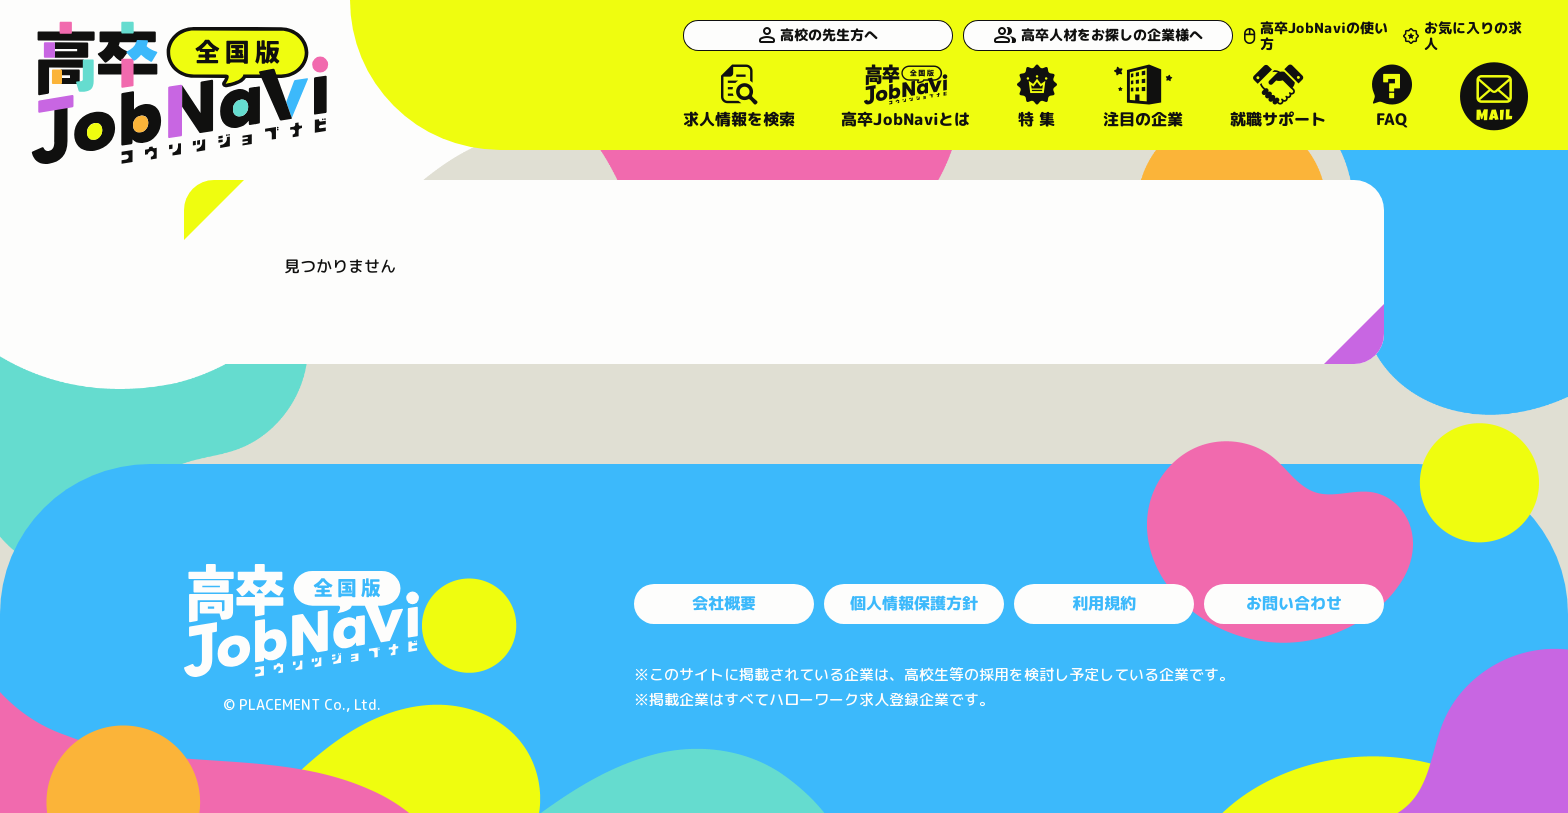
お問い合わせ (1294, 603)
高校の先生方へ (802, 34)
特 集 (1037, 95)
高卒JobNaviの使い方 (1291, 34)
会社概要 (724, 603)
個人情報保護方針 (914, 603)
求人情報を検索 (739, 95)
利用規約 (1104, 603)
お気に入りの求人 (1461, 34)
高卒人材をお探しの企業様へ (1067, 34)
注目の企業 (1143, 95)
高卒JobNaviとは (905, 95)
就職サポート (1278, 95)
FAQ (1392, 95)
